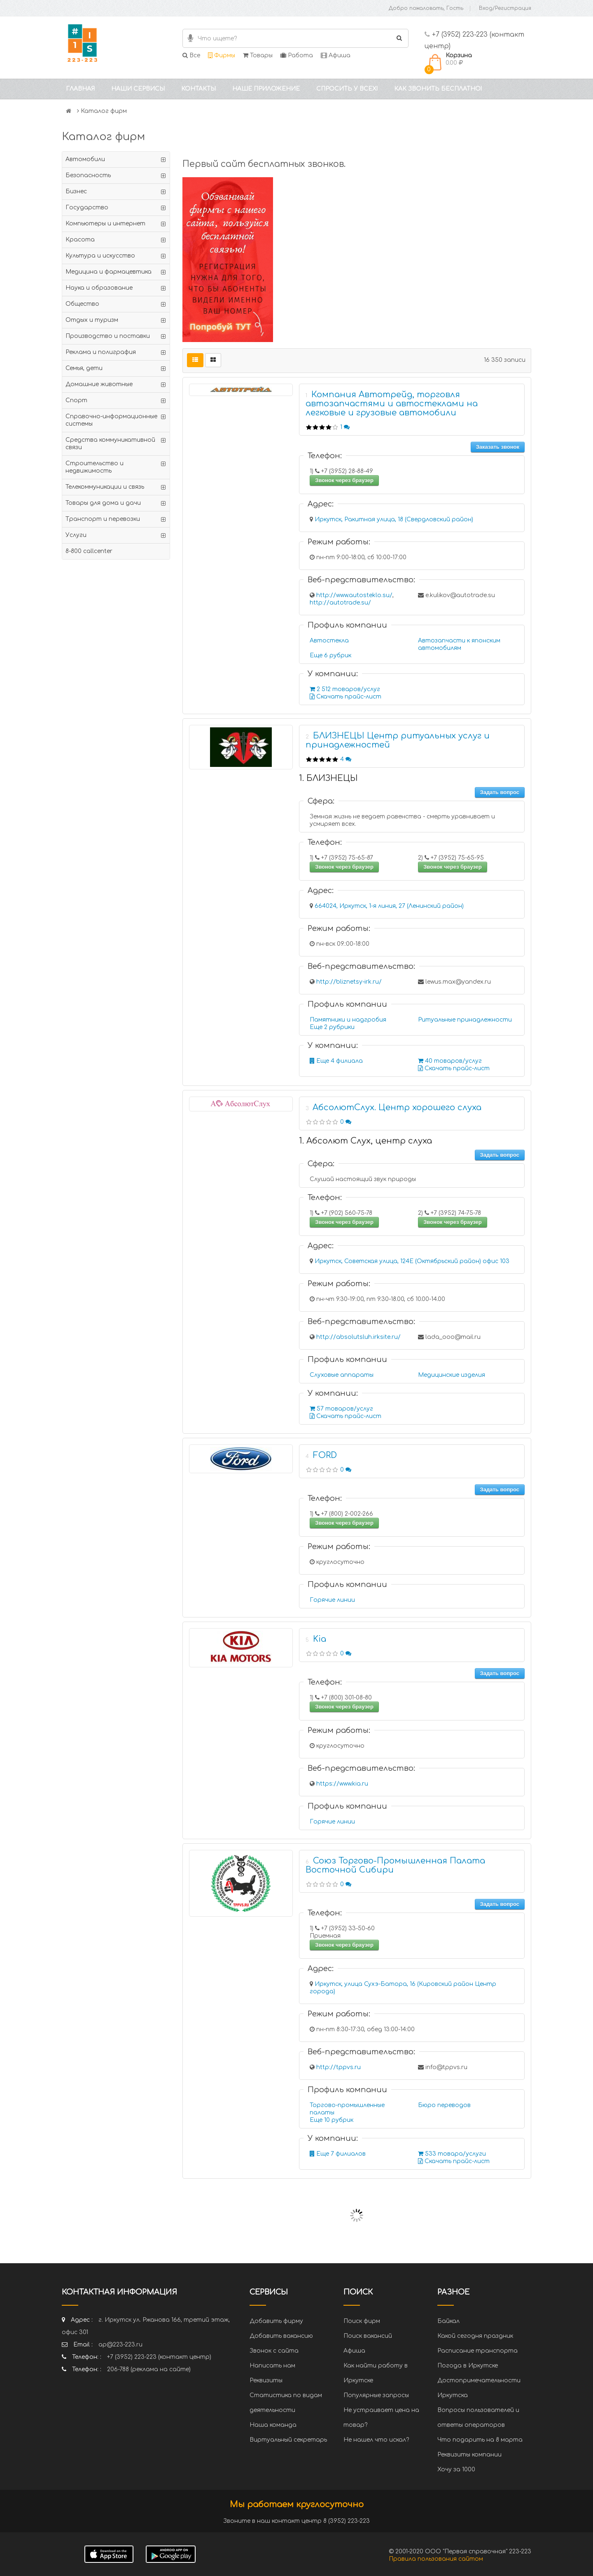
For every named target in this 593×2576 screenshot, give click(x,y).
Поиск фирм (361, 2321)
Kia (319, 1639)
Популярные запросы (376, 2395)
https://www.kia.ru (342, 1784)
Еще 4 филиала (336, 1061)
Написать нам (272, 2366)
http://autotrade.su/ (340, 603)
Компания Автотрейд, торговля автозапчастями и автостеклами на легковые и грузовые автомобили (392, 403)
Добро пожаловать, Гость (426, 8)
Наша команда (273, 2425)
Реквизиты (266, 2380)
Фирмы (221, 55)
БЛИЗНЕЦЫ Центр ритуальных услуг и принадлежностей (398, 740)
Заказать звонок (497, 447)
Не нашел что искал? (376, 2440)
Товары (258, 55)
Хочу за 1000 (456, 2469)
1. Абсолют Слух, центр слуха (365, 1141)
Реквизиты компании (469, 2455)
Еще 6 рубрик (330, 655)
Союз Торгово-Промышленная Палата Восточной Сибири (395, 1865)
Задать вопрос (499, 792)
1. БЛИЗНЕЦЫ (328, 778)
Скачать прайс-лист (345, 697)
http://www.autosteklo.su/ (354, 595)
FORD (325, 1455)
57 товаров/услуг (341, 1409)
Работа (296, 55)
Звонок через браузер (344, 480)
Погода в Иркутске (467, 2366)
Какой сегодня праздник (475, 2336)
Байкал (448, 2321)
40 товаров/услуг (450, 1061)
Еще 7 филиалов (338, 2154)
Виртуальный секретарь (288, 2440)
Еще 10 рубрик (331, 2120)
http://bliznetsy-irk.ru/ (349, 982)
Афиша (335, 55)
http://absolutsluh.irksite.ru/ (358, 1337)
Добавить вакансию (281, 2336)
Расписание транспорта (477, 2351)
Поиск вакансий (367, 2336)
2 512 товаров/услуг (345, 689)
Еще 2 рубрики (332, 1027)
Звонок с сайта (274, 2351)
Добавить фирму (276, 2321)
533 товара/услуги (452, 2154)
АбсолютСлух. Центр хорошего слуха (397, 1107)
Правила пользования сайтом (436, 2559)
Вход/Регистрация (505, 8)
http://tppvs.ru (338, 2067)
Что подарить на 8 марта (480, 2440)
